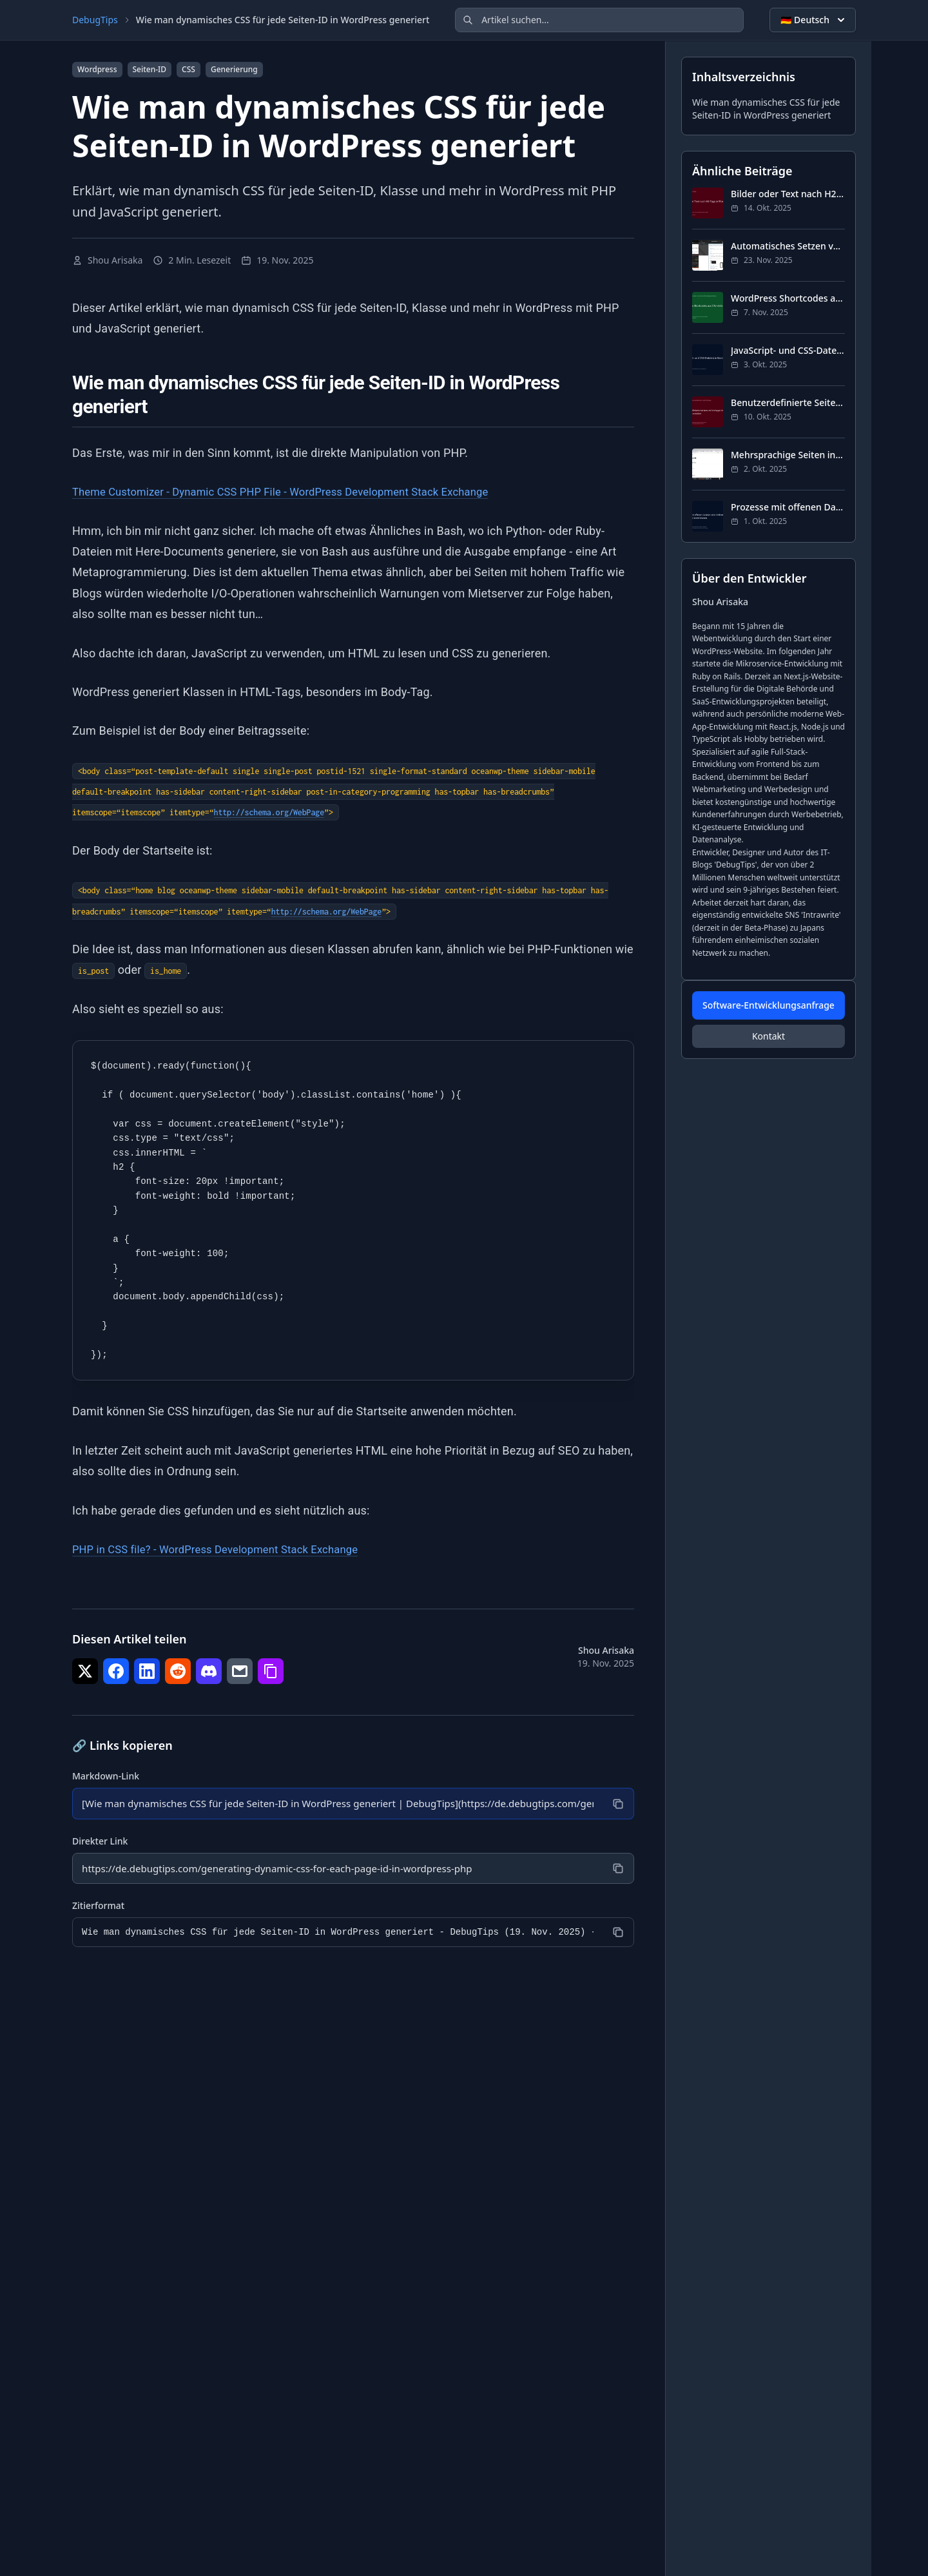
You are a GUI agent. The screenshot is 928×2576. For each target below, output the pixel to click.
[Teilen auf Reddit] (178, 1671)
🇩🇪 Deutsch (813, 20)
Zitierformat (98, 1907)
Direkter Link (100, 1841)
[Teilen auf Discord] (209, 1671)
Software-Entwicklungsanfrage (768, 1005)
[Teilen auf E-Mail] (240, 1671)
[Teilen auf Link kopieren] (271, 1671)
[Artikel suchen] (599, 20)
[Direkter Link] (336, 1869)
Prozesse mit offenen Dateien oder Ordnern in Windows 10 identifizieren (788, 507)
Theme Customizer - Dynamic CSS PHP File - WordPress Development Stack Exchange (298, 491)
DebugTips (95, 20)
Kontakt (768, 1036)
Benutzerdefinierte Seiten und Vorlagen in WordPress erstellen (788, 402)
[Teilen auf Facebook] (116, 1671)
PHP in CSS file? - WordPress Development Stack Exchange (227, 1549)
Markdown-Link (105, 1776)
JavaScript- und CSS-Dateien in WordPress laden (788, 350)
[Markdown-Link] (336, 1803)
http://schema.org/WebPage (269, 812)
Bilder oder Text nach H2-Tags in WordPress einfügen (788, 194)
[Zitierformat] (336, 1934)
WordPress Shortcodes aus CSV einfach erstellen (788, 298)
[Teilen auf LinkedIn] (147, 1671)
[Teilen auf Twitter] (85, 1671)
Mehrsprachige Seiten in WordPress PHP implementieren (788, 455)
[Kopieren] (616, 1804)
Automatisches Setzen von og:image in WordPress (788, 246)
